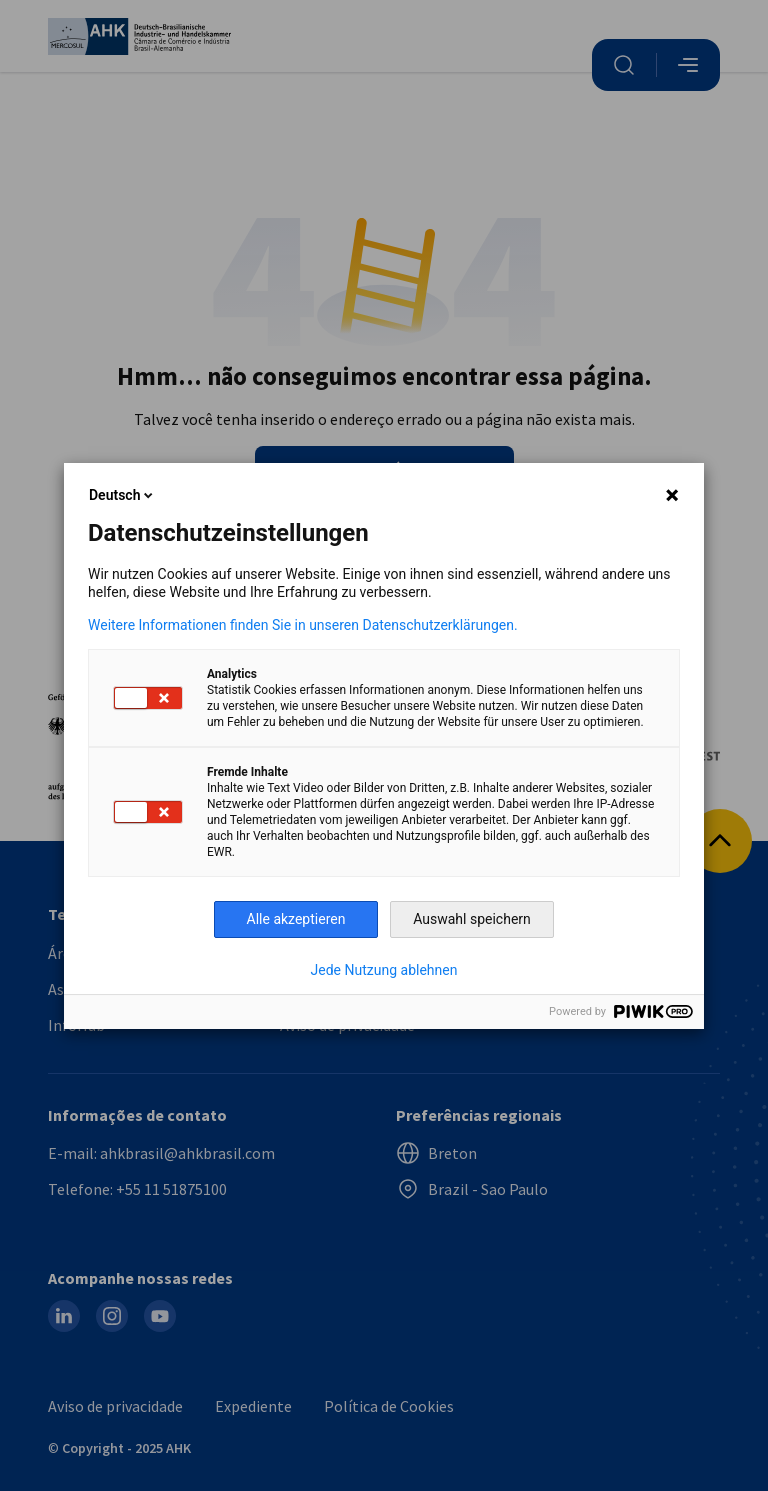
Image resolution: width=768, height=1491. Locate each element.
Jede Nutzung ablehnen (384, 970)
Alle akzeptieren (296, 919)
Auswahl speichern (472, 919)
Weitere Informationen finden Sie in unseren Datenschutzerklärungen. (303, 625)
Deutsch (122, 495)
